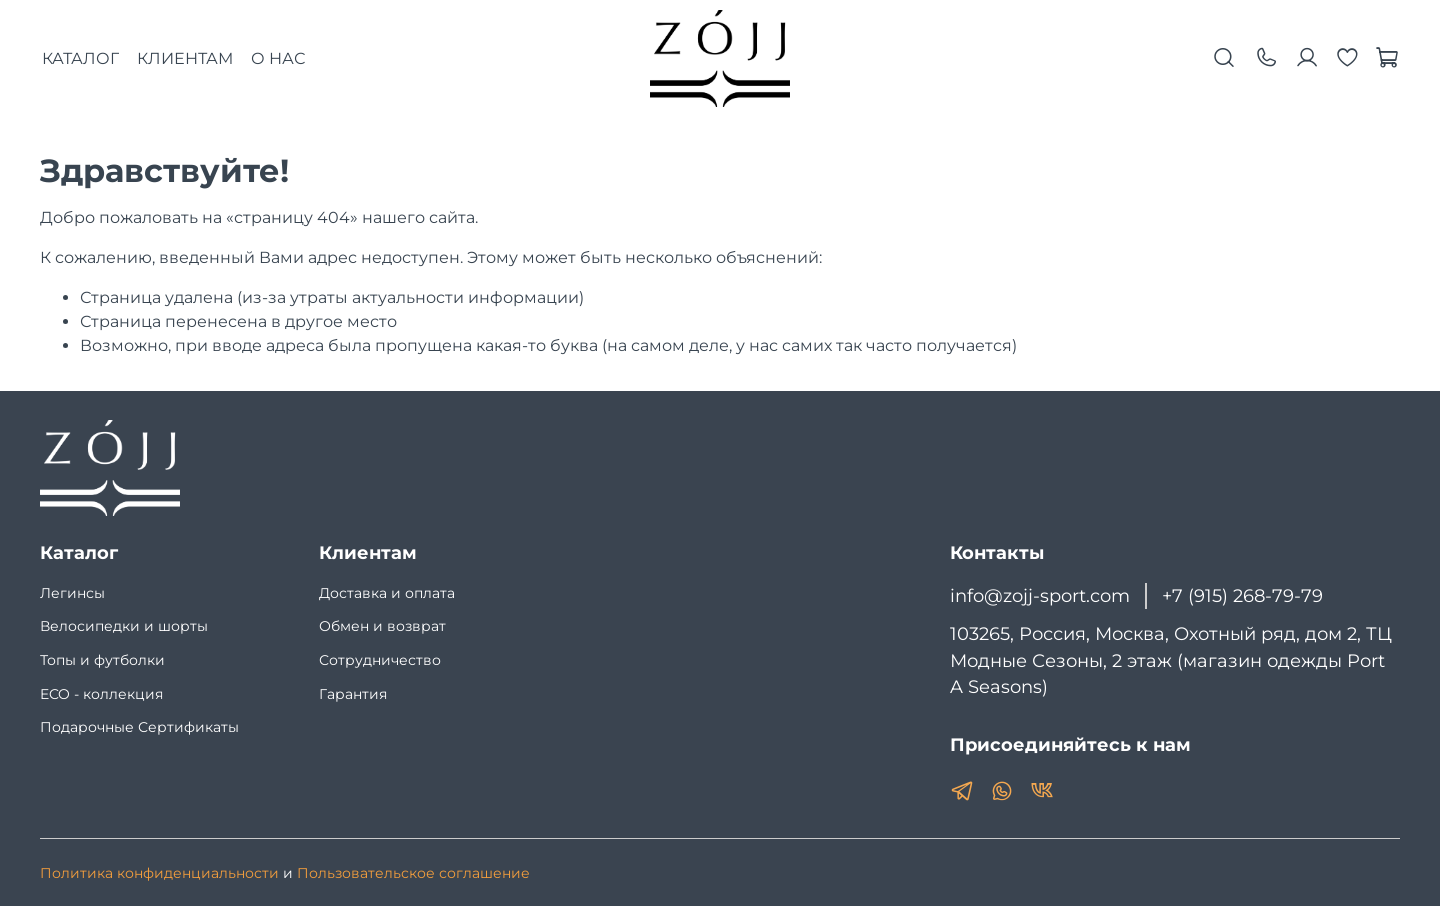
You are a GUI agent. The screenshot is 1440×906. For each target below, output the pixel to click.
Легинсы (72, 593)
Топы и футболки (102, 660)
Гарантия (353, 694)
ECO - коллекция (101, 694)
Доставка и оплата (387, 593)
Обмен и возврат (382, 626)
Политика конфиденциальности (159, 873)
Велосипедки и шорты (124, 626)
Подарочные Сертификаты (139, 727)
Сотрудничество (380, 660)
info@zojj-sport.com (1040, 595)
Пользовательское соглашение (413, 873)
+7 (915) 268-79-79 (1242, 595)
